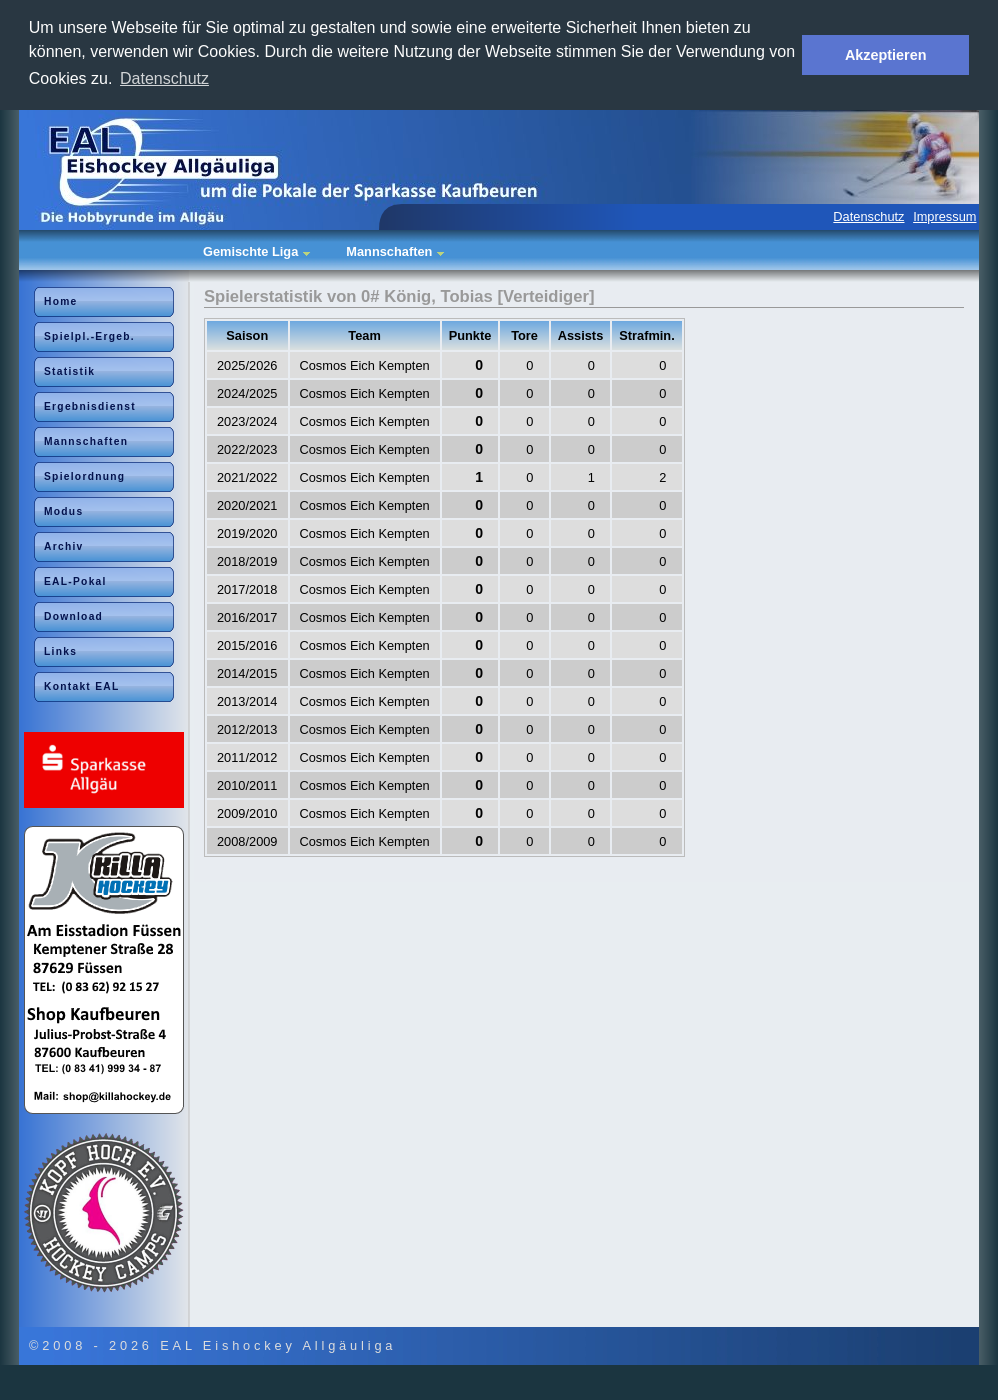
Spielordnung (84, 476)
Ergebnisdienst (90, 406)
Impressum (944, 216)
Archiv (64, 546)
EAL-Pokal (75, 581)
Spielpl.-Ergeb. (89, 336)
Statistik (69, 371)
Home (61, 301)
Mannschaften (86, 441)
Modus (63, 511)
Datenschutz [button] (164, 78)
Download (73, 616)
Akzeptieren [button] (886, 55)
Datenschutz (868, 216)
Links (60, 651)
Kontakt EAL (82, 686)
